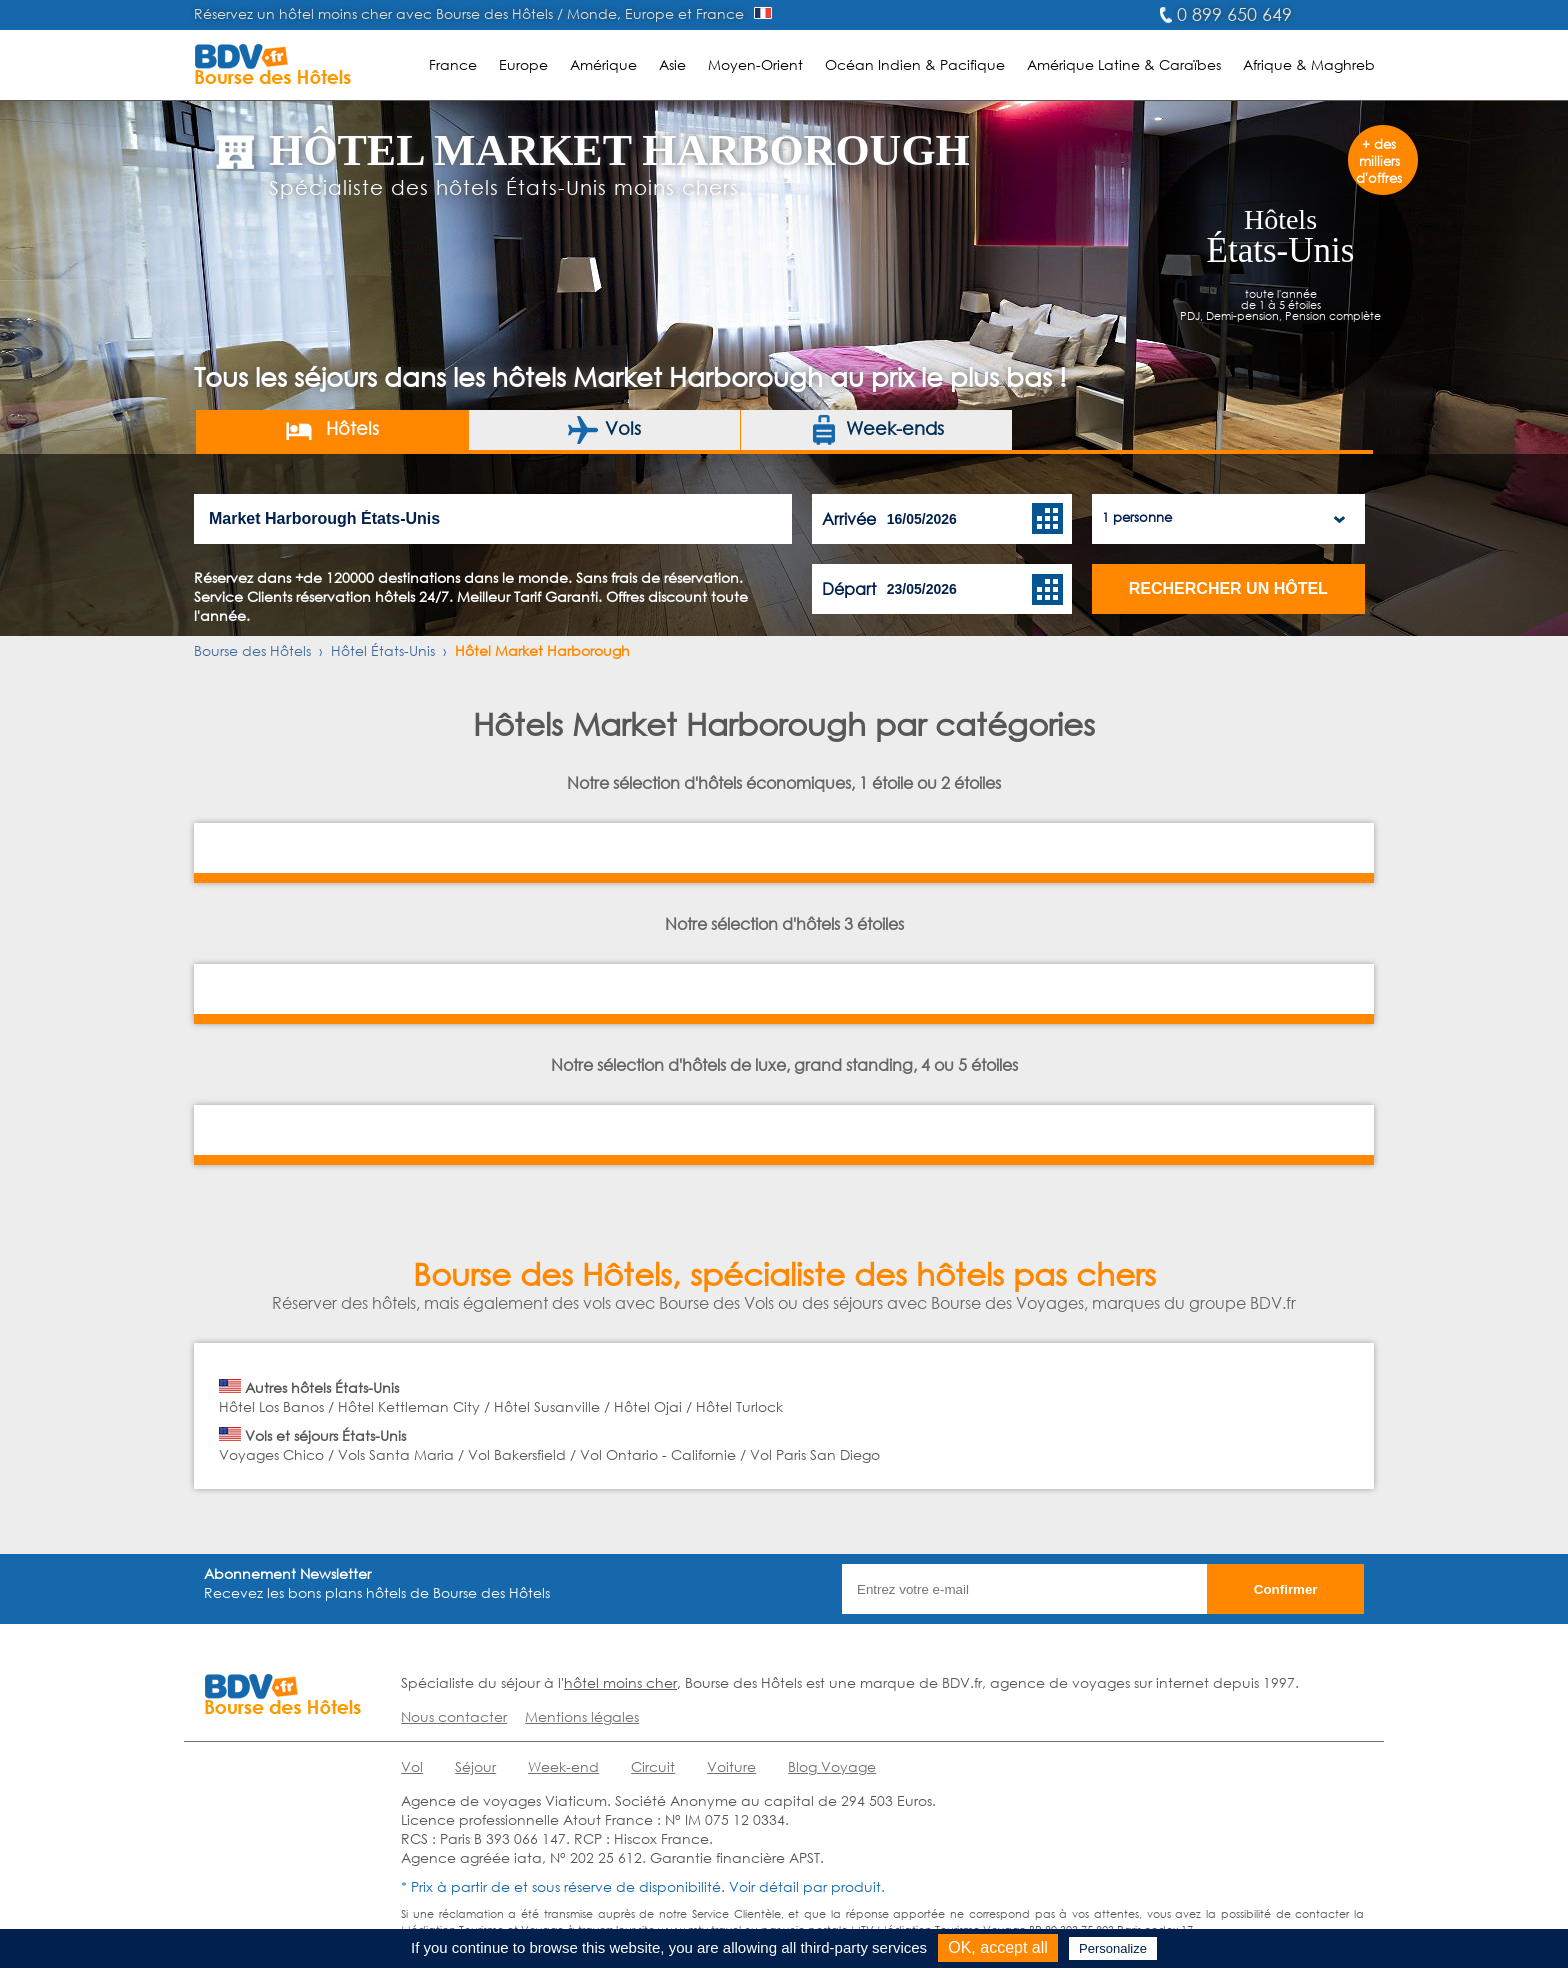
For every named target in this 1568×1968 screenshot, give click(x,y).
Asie (672, 64)
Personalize (1113, 1948)
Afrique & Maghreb (1309, 64)
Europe (523, 64)
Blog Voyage (832, 1766)
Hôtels (331, 430)
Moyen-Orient (755, 64)
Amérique (603, 64)
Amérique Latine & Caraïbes (1124, 64)
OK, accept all (998, 1947)
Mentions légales (582, 1716)
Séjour (475, 1766)
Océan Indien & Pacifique (915, 64)
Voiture (731, 1766)
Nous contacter (454, 1716)
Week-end (563, 1766)
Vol (412, 1766)
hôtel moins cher (620, 1682)
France (453, 64)
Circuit (653, 1766)
